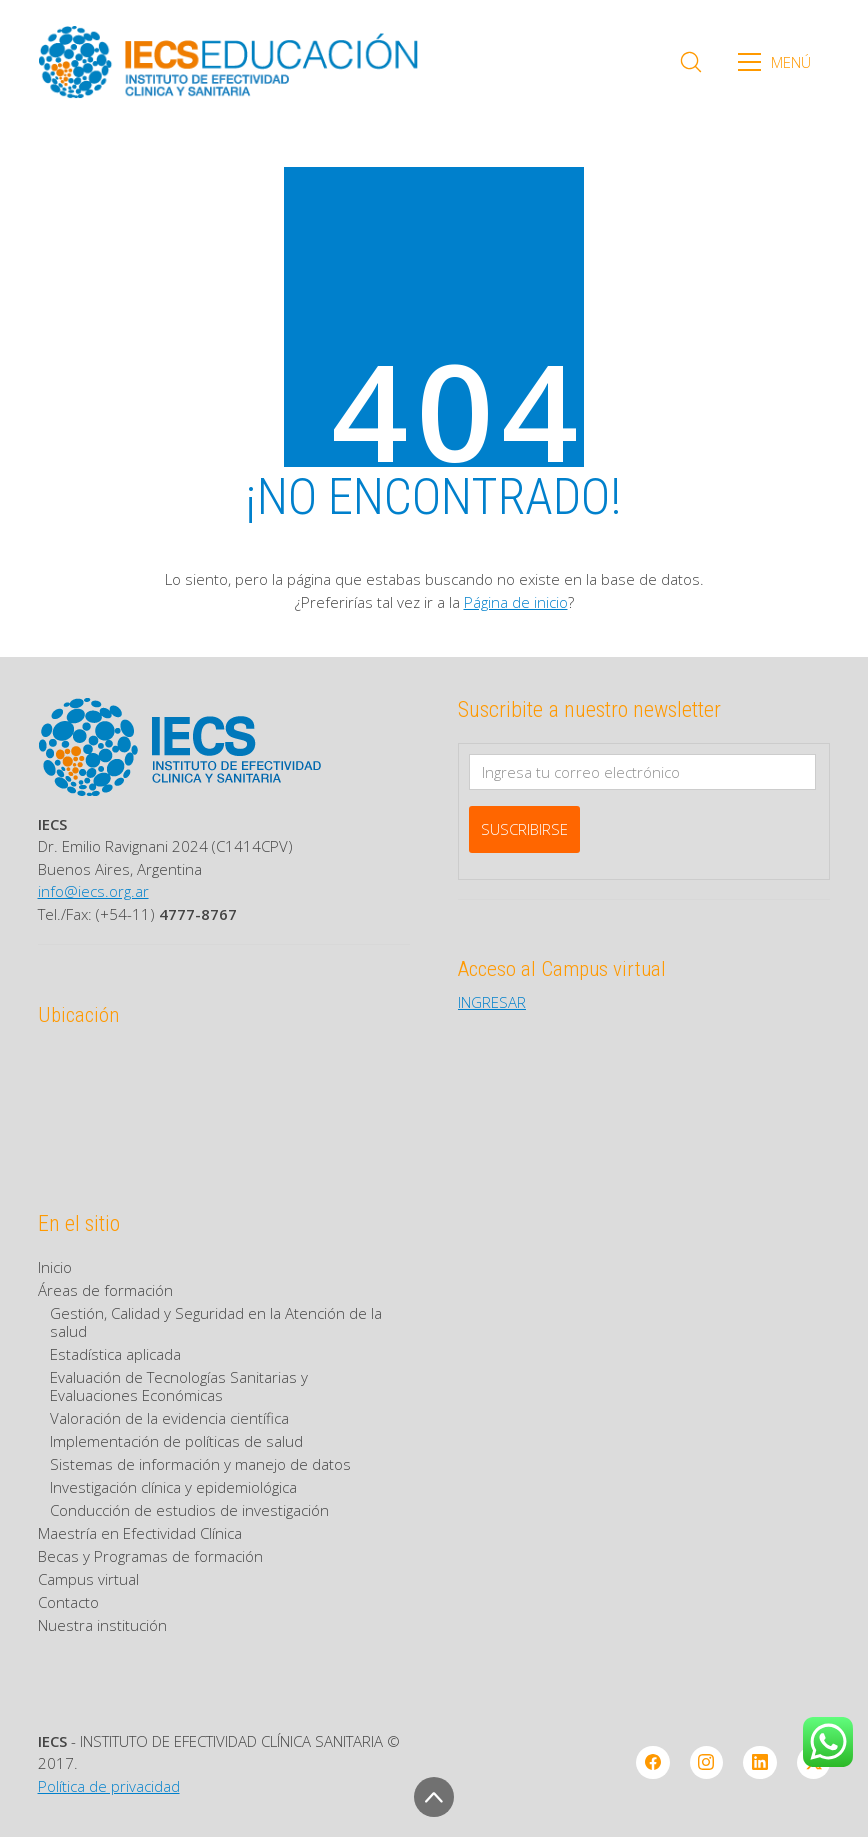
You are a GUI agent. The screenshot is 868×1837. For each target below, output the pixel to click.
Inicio (55, 1267)
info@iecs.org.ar (93, 891)
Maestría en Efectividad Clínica (140, 1533)
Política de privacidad (109, 1786)
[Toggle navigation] (781, 62)
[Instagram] (707, 1763)
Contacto (68, 1602)
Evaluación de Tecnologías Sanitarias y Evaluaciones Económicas (179, 1386)
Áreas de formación (105, 1290)
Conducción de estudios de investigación (189, 1510)
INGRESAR (492, 1002)
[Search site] (691, 62)
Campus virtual (88, 1579)
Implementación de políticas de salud (176, 1441)
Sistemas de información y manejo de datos (200, 1464)
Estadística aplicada (115, 1354)
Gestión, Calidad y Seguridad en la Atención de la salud (216, 1322)
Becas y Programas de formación (150, 1556)
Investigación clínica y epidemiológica (173, 1487)
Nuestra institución (102, 1625)
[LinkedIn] (760, 1763)
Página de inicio (516, 602)
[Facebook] (653, 1763)
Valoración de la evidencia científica (169, 1418)
